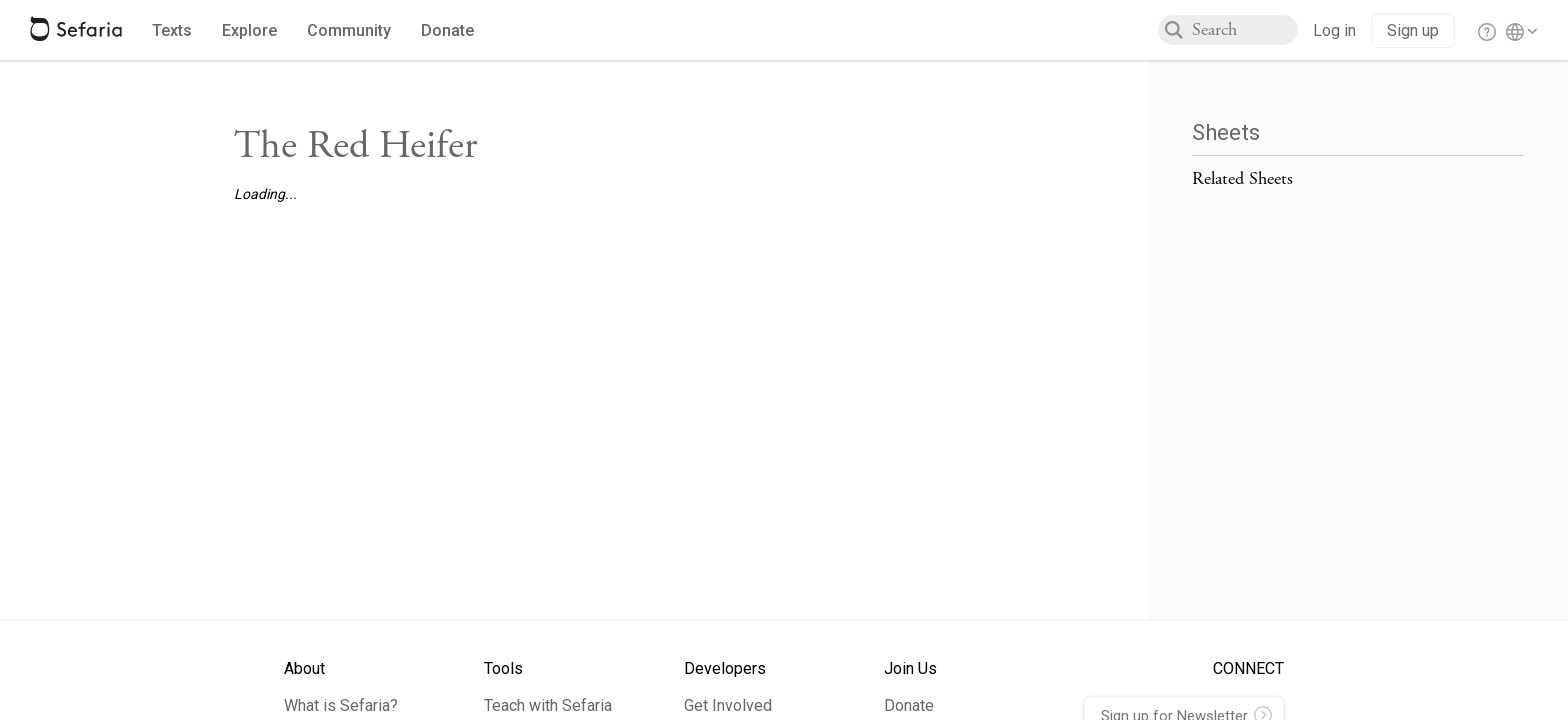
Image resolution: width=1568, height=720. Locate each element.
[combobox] (1245, 30)
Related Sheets (1242, 178)
